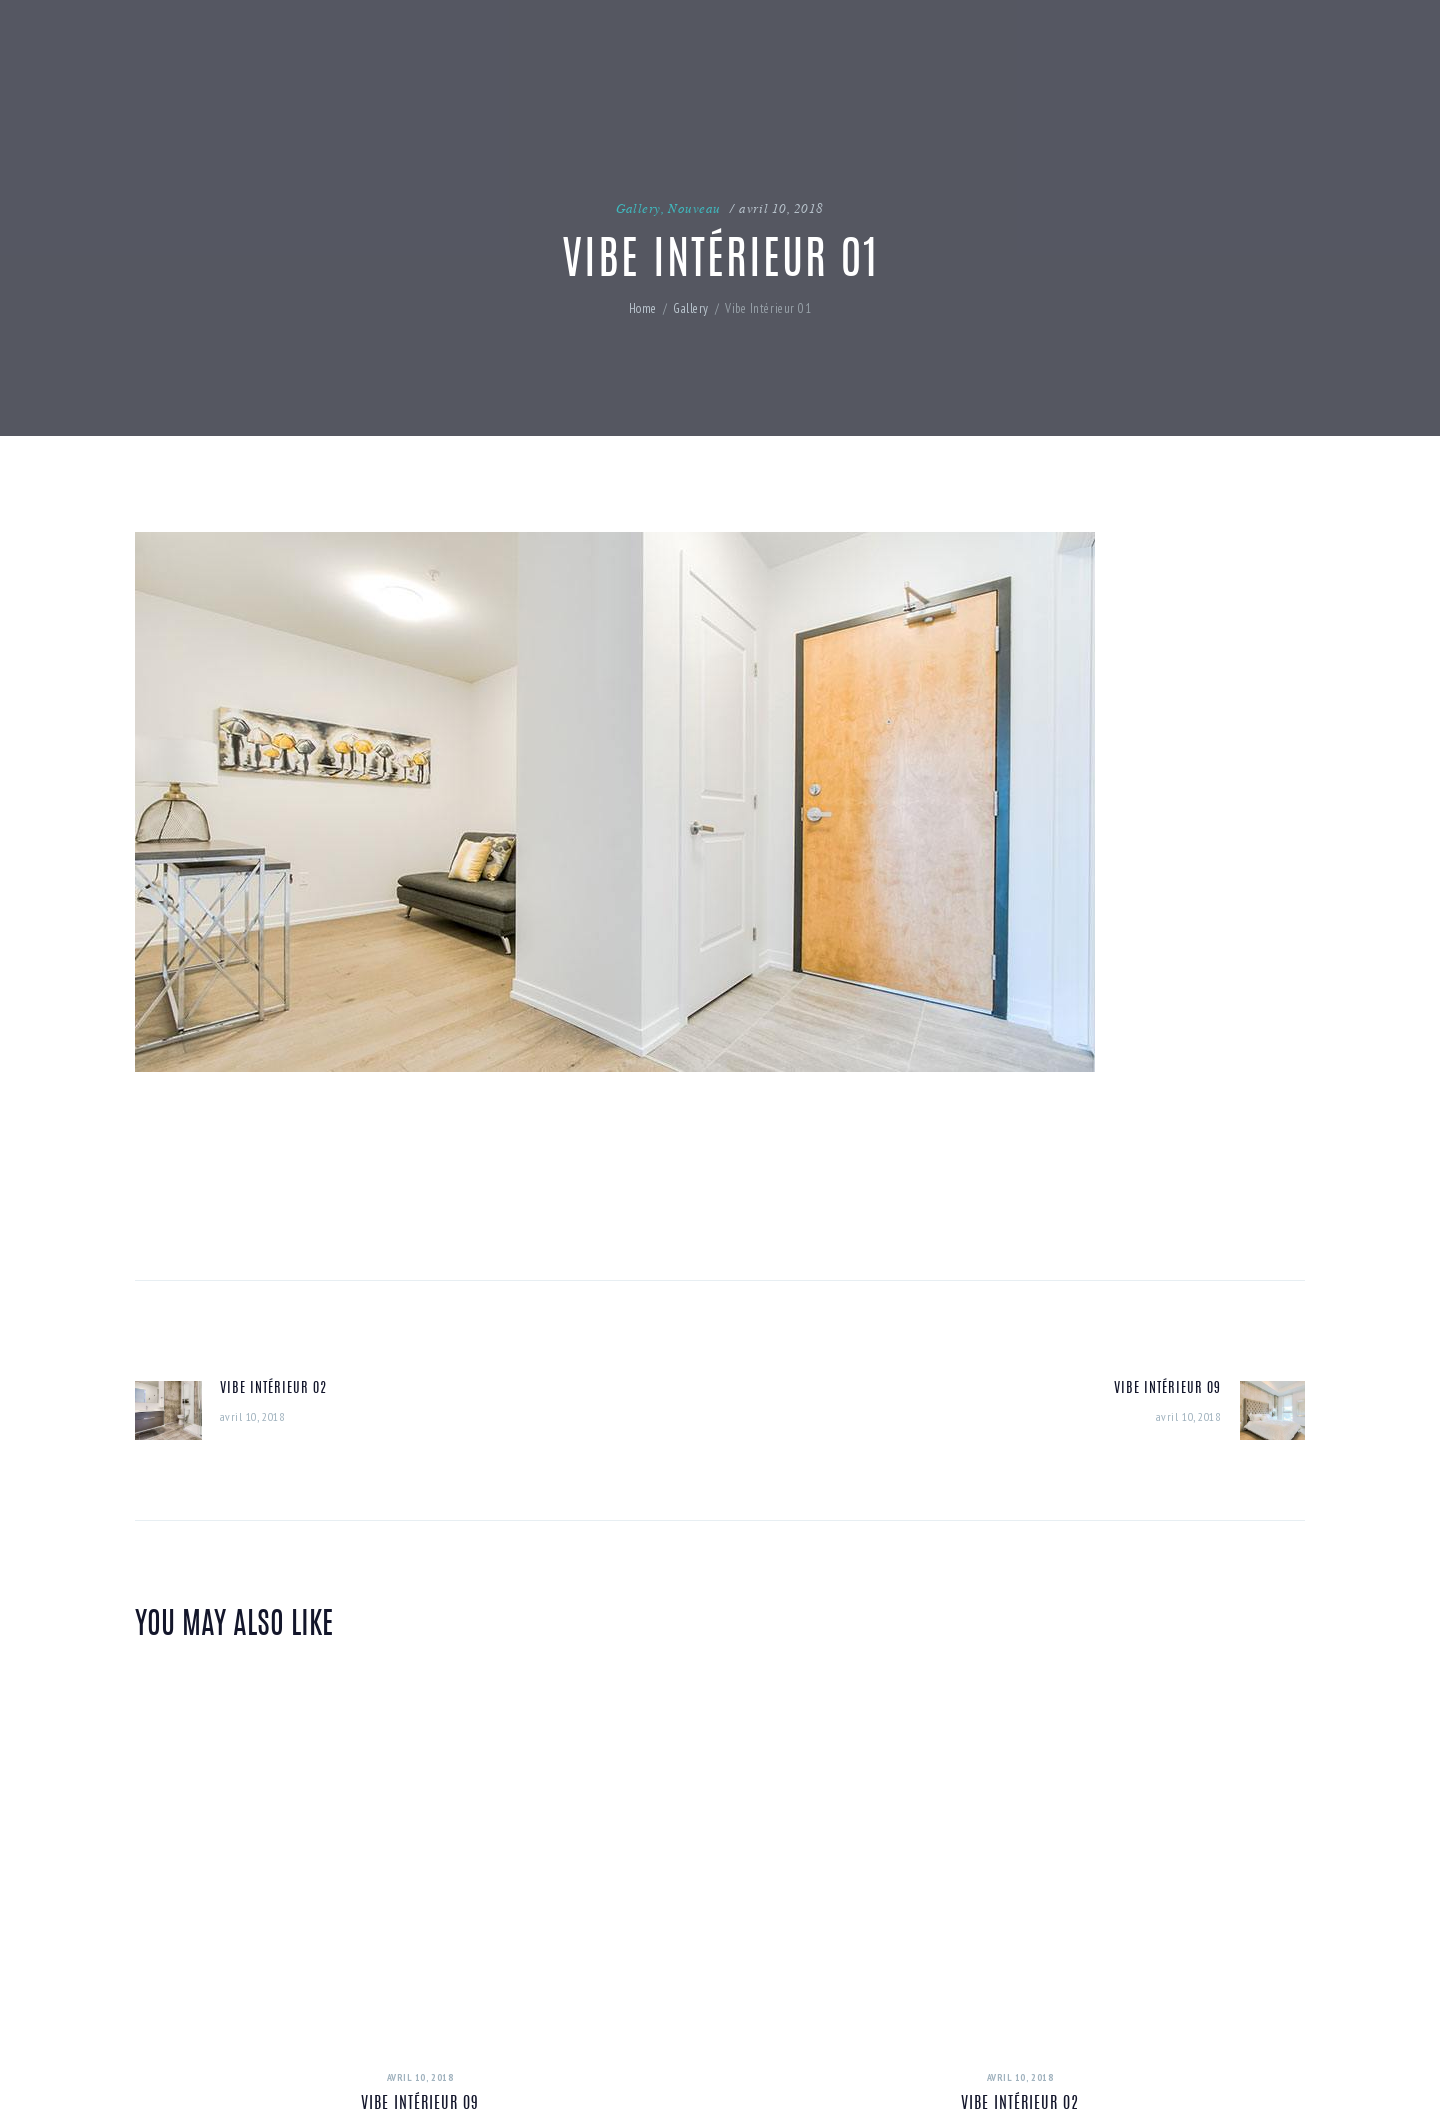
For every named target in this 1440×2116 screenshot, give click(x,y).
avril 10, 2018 (781, 208)
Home (643, 308)
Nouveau (694, 208)
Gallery (638, 208)
